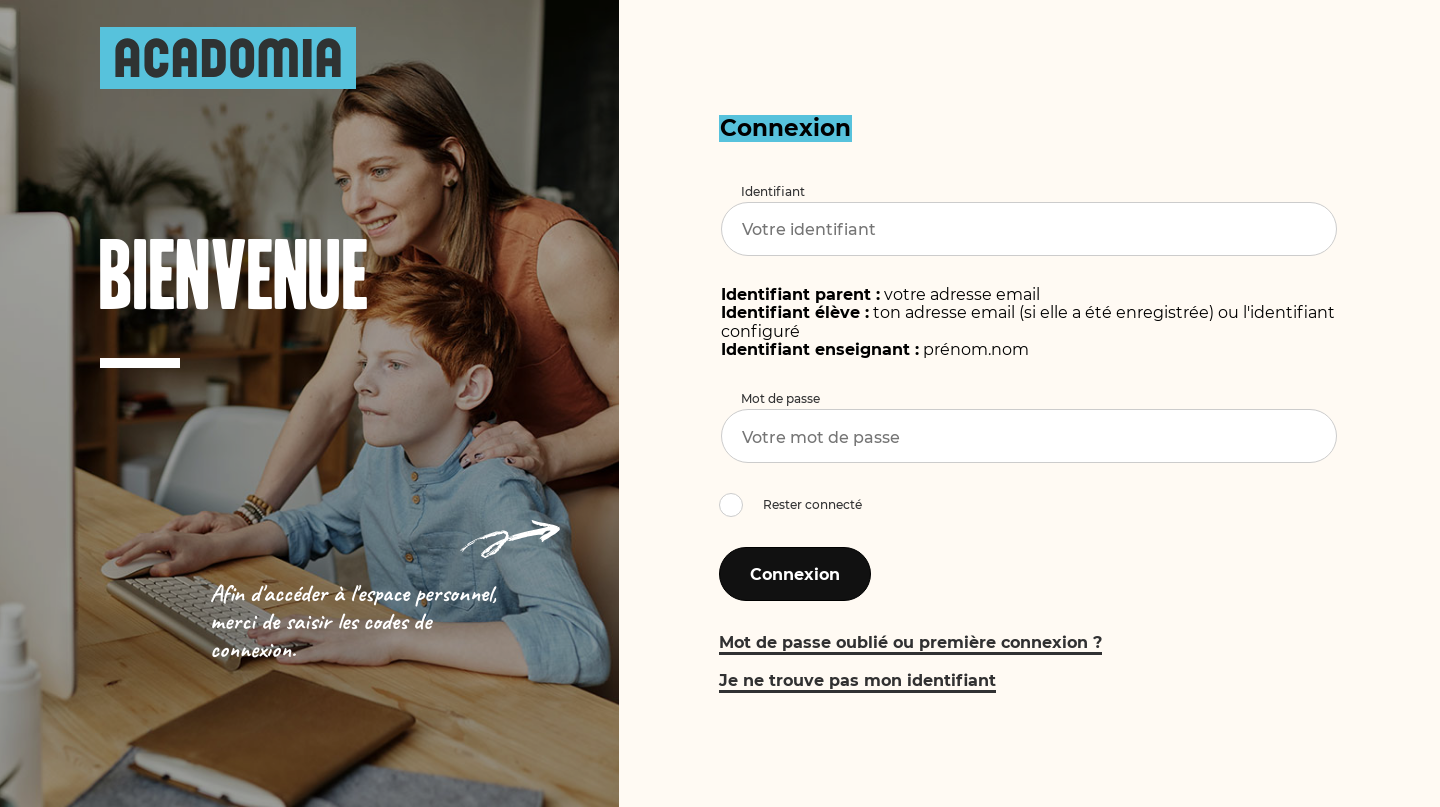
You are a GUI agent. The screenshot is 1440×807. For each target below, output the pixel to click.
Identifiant (773, 191)
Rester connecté (812, 504)
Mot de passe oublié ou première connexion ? (910, 642)
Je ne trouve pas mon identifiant (857, 680)
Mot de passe (780, 398)
